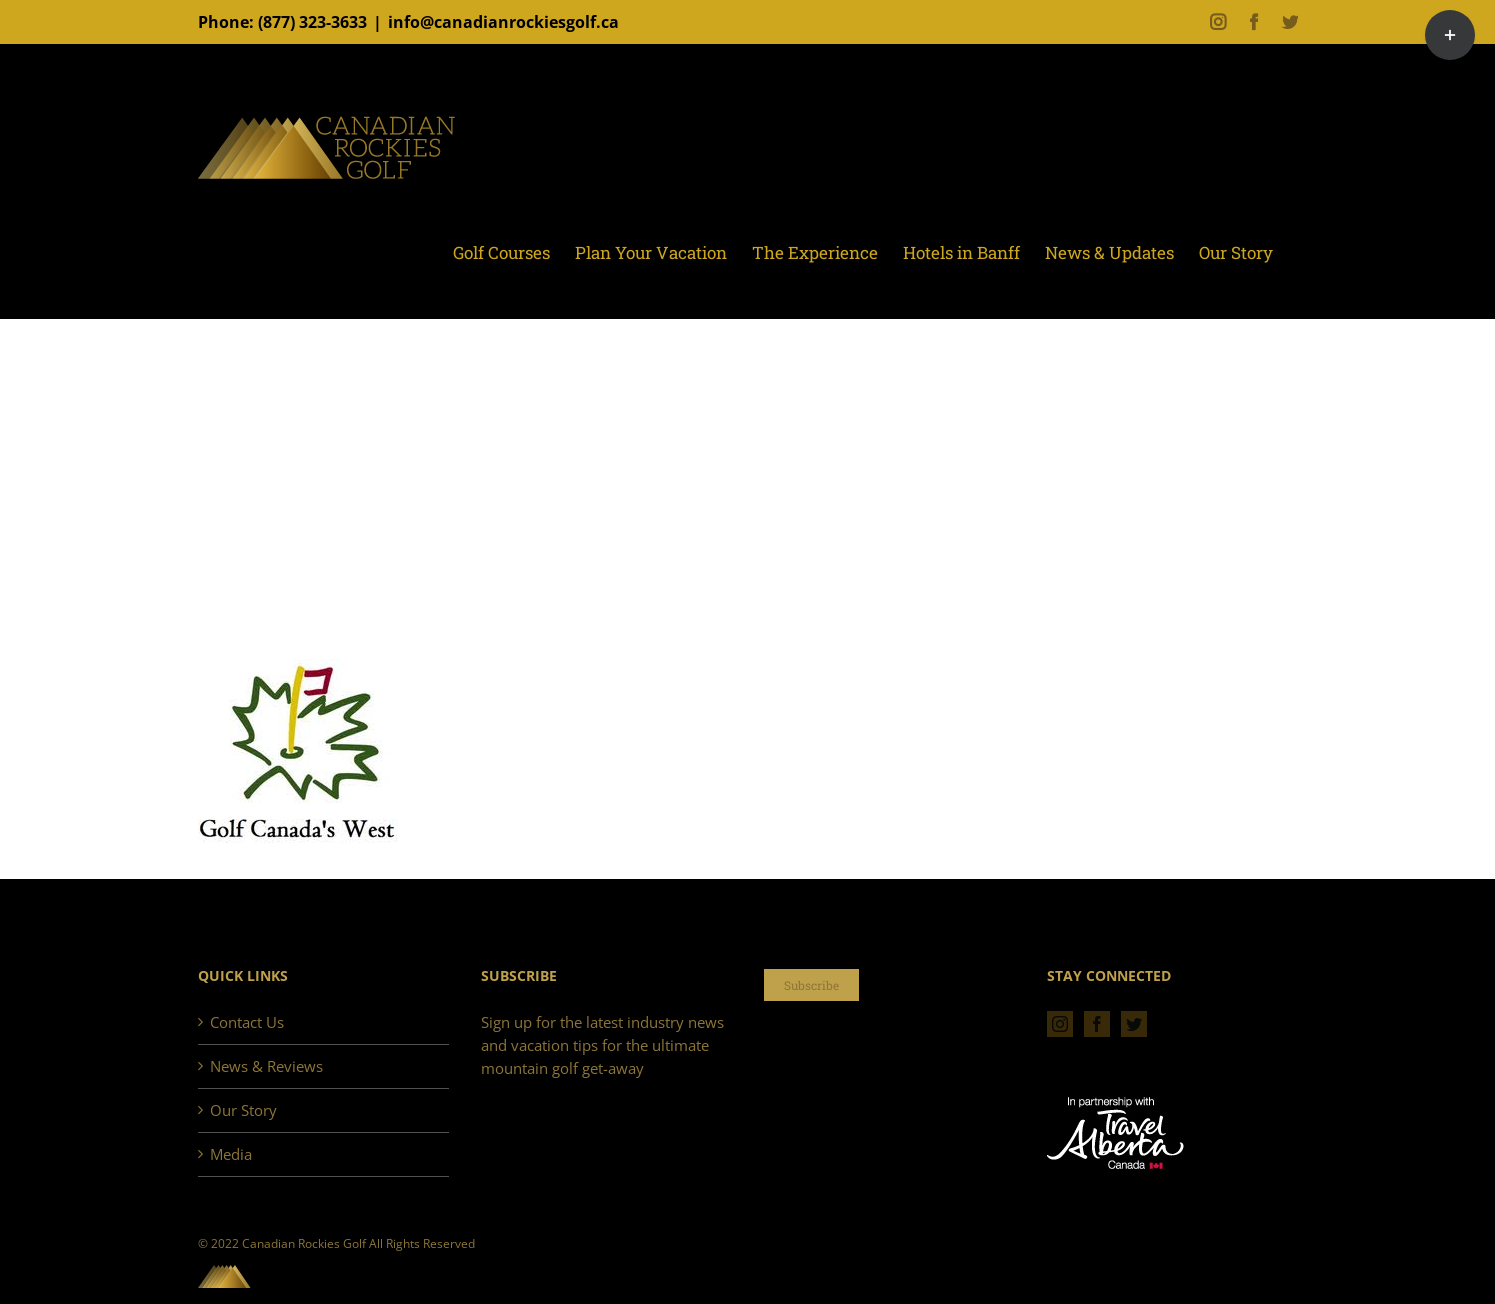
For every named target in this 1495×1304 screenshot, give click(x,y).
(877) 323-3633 (312, 22)
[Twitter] (1134, 1024)
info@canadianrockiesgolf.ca (503, 22)
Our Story (243, 1110)
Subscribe (811, 985)
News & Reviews (266, 1066)
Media (231, 1154)
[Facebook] (1097, 1024)
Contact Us (247, 1022)
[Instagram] (1060, 1024)
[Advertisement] (748, 509)
